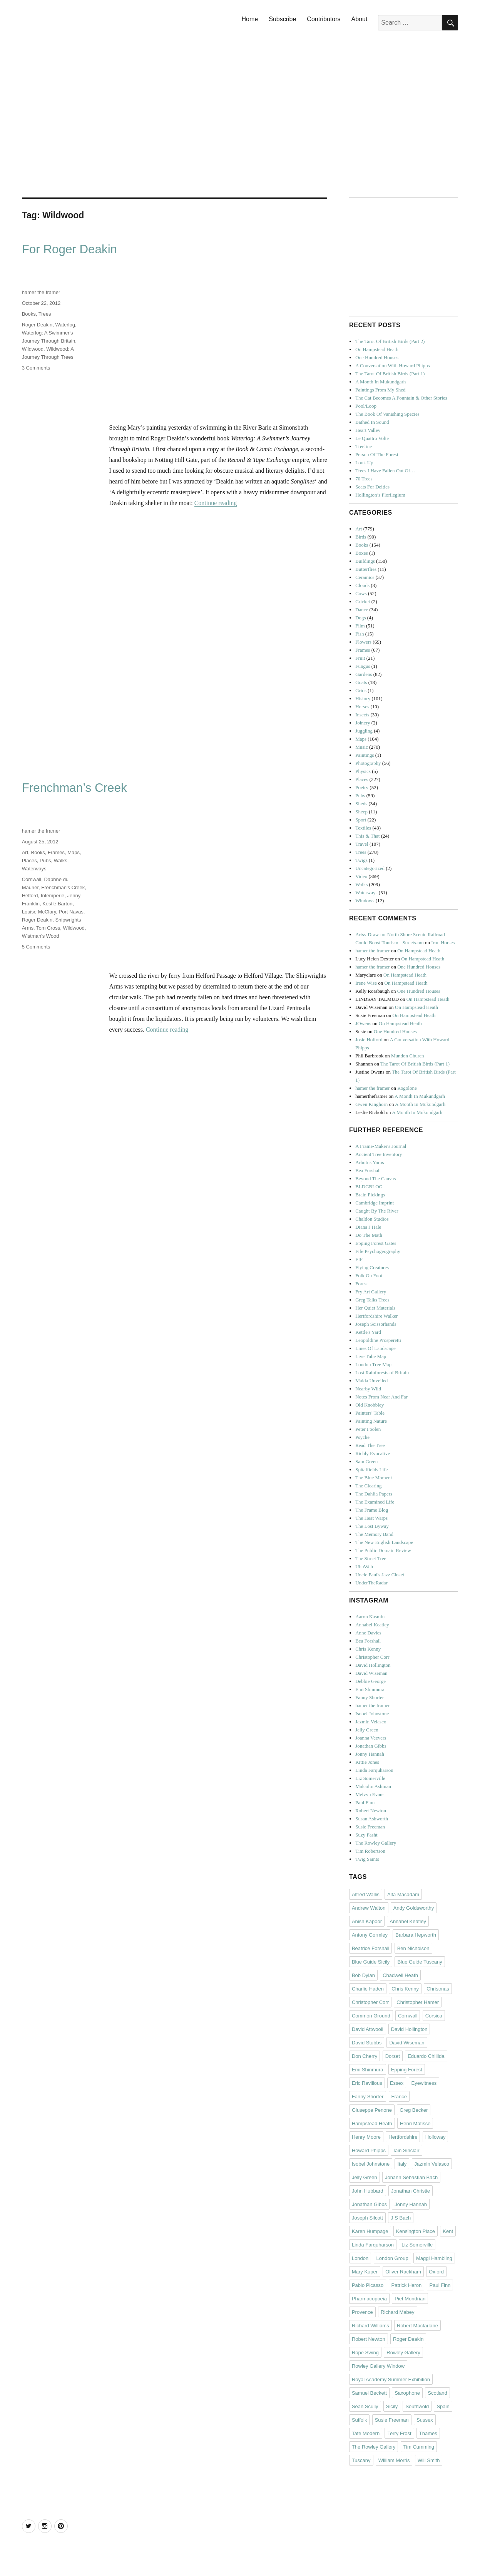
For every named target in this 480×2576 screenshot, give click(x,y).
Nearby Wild (368, 1389)
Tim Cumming (418, 2447)
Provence (362, 2312)
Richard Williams (370, 2325)
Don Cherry (364, 2056)
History (362, 698)
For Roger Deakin (69, 249)
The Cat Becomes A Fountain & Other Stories (401, 398)
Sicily (392, 2406)
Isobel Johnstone (372, 1713)
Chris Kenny (368, 1649)
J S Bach (401, 2218)
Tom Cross (48, 928)
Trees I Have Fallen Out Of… (385, 470)
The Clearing (368, 1486)
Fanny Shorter (369, 1697)
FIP (359, 1259)
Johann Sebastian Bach (411, 2177)
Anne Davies (368, 1633)
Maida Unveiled (371, 1380)
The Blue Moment (373, 1477)
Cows (361, 593)
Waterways (34, 868)
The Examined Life (374, 1502)
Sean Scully (365, 2406)
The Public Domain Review (383, 1550)
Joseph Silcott (367, 2218)
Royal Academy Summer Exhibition (391, 2379)
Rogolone (407, 1088)
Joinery (362, 723)
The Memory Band (374, 1534)
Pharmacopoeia (369, 2299)
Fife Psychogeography (377, 1251)
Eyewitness (424, 2083)
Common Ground (371, 2016)
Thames (428, 2433)
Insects (362, 715)
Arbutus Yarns (369, 1162)
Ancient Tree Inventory (378, 1154)
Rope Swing (365, 2352)
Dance (361, 609)
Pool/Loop (365, 406)
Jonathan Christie (410, 2191)
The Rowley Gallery (375, 1843)
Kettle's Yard (368, 1332)
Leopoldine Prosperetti (378, 1340)
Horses (362, 706)
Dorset (392, 2056)
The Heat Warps (371, 1518)
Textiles (363, 828)
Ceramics (364, 577)
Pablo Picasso (367, 2285)
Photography (368, 763)
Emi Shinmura (369, 1689)
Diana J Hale (368, 1227)
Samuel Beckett (369, 2393)
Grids (360, 690)
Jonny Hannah (369, 1754)
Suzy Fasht (366, 1835)
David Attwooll (367, 2029)
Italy (401, 2164)
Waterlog (65, 325)
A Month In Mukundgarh (380, 382)
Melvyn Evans (369, 1794)
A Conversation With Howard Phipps (392, 365)
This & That (367, 836)
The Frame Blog (371, 1510)
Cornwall (32, 879)
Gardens (363, 674)
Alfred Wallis (366, 1894)
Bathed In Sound (372, 422)
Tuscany (361, 2460)
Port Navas (71, 912)
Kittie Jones (367, 1762)
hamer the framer (41, 292)
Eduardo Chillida (426, 2056)
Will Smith (429, 2460)
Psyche (362, 1437)
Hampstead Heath (372, 2123)
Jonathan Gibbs (370, 1746)
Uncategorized (370, 868)
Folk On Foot (368, 1275)
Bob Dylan (363, 1975)
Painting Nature (371, 1421)
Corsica (433, 2016)
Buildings (365, 561)
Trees (44, 314)
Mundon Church (407, 1056)
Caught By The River (376, 1211)
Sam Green (366, 1461)
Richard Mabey (397, 2312)
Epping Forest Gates (375, 1243)
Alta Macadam (403, 1894)
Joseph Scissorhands (375, 1324)
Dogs (360, 618)
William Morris (394, 2460)
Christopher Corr (372, 1657)
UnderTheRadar (371, 1583)
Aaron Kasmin (370, 1616)
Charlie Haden (368, 1989)
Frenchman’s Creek (74, 788)
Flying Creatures (372, 1267)
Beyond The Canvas (375, 1178)
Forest (361, 1283)
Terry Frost (399, 2433)
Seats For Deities (372, 487)
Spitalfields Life (371, 1469)
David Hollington (372, 1665)
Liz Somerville (370, 1778)
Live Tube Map (370, 1356)
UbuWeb (364, 1566)
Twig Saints (367, 1859)
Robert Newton (370, 1810)
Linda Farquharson (374, 1770)
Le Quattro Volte (372, 438)
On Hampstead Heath (376, 349)
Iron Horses (443, 942)
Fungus (362, 666)
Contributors (323, 19)
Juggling (364, 731)
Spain (443, 2406)
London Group (392, 2258)
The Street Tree (370, 1558)
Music (361, 747)
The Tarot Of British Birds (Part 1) (390, 373)
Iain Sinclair (406, 2150)
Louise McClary (39, 912)
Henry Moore (366, 2137)
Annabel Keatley (372, 1625)
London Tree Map (373, 1364)
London (360, 2258)
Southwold (417, 2406)
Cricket (362, 601)
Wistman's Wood (40, 936)
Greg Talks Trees (372, 1300)
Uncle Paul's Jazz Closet (379, 1574)
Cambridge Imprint (374, 1203)
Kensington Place (415, 2231)
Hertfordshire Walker (376, 1316)
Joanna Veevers (370, 1738)
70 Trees (363, 479)
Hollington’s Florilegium (380, 495)
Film (360, 626)
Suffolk (359, 2420)
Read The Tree (370, 1445)
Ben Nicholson (413, 1948)
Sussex (424, 2420)
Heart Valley (367, 430)
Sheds (361, 803)
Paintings (364, 755)
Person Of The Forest (376, 454)
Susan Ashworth (371, 1819)
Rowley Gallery (403, 2352)
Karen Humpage (370, 2231)
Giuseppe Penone (372, 2110)
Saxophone (407, 2393)
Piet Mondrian (410, 2299)
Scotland (437, 2393)
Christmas (437, 1989)
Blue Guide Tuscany (419, 1962)
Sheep (361, 812)
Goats (361, 682)
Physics (363, 771)
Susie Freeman (370, 1827)
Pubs (45, 860)
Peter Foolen (368, 1429)
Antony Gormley (370, 1935)
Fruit (360, 658)
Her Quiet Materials (375, 1308)
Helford (30, 895)
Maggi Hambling (434, 2258)
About (359, 19)
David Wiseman (371, 1673)
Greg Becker (414, 2110)
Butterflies (365, 569)
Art (25, 852)
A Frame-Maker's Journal (380, 1146)
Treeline (363, 446)
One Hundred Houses (376, 357)
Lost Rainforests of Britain (382, 1372)
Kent (448, 2231)
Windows (364, 900)
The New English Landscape (384, 1542)
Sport (360, 820)
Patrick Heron (406, 2285)
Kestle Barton (57, 904)
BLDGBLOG (369, 1186)
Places (29, 860)
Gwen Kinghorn (371, 1104)
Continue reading (215, 503)
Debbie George (370, 1681)
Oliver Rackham (403, 2272)
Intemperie (52, 895)
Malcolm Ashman (373, 1786)
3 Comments (36, 368)
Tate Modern (366, 2433)
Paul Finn (365, 1802)
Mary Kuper (365, 2272)
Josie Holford (368, 1039)
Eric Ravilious (367, 2083)
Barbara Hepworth (415, 1935)
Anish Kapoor (367, 1921)
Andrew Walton (369, 1908)
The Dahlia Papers (373, 1494)
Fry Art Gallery (370, 1292)
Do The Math (368, 1235)
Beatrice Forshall (371, 1948)
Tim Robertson (370, 1851)
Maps (73, 852)
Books (29, 314)
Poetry (361, 787)
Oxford (436, 2272)
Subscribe (282, 19)
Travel (361, 844)
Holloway (435, 2137)
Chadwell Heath (400, 1975)
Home (250, 19)
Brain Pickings (370, 1195)
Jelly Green (366, 1730)
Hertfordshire (402, 2137)
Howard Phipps (369, 2150)
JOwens (363, 1023)
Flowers (363, 642)
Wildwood (32, 349)
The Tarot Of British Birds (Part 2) (390, 341)
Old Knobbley (369, 1405)
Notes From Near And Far (381, 1397)
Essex (396, 2083)
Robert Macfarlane (417, 2325)
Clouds (362, 585)
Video (361, 876)
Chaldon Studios (371, 1219)
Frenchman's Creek (63, 887)
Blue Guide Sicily (371, 1962)
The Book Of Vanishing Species (387, 414)
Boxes (361, 553)
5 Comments (36, 947)
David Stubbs (366, 2043)
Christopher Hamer (417, 2002)
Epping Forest (406, 2070)
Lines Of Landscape (375, 1348)
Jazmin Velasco (370, 1722)
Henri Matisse (415, 2123)
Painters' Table (370, 1413)
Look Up (364, 462)
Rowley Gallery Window (378, 2366)
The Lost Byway (372, 1526)
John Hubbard (367, 2191)
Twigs (361, 860)
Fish (359, 634)
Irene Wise (366, 983)
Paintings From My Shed (380, 390)
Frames (56, 852)
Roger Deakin (37, 325)
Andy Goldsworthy (413, 1908)
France (399, 2096)
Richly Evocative (372, 1453)
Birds (360, 537)
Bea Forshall (368, 1170)
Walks (60, 860)
